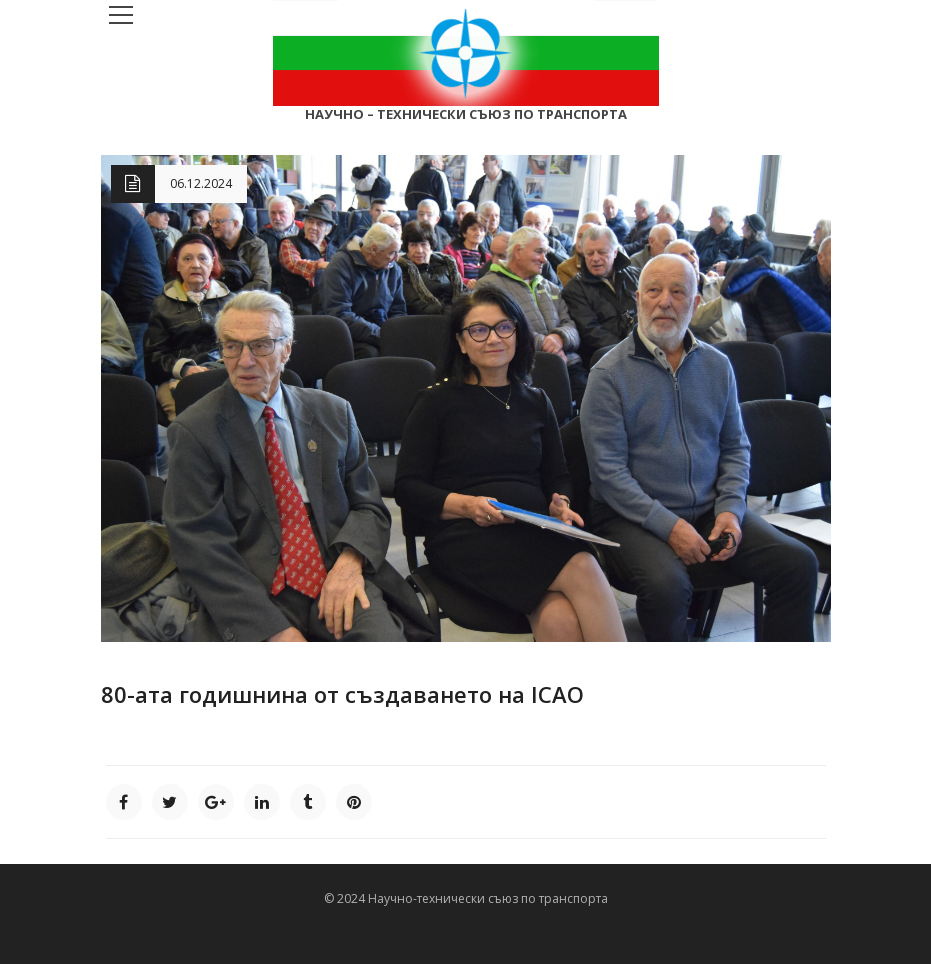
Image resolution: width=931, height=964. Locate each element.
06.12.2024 (201, 183)
